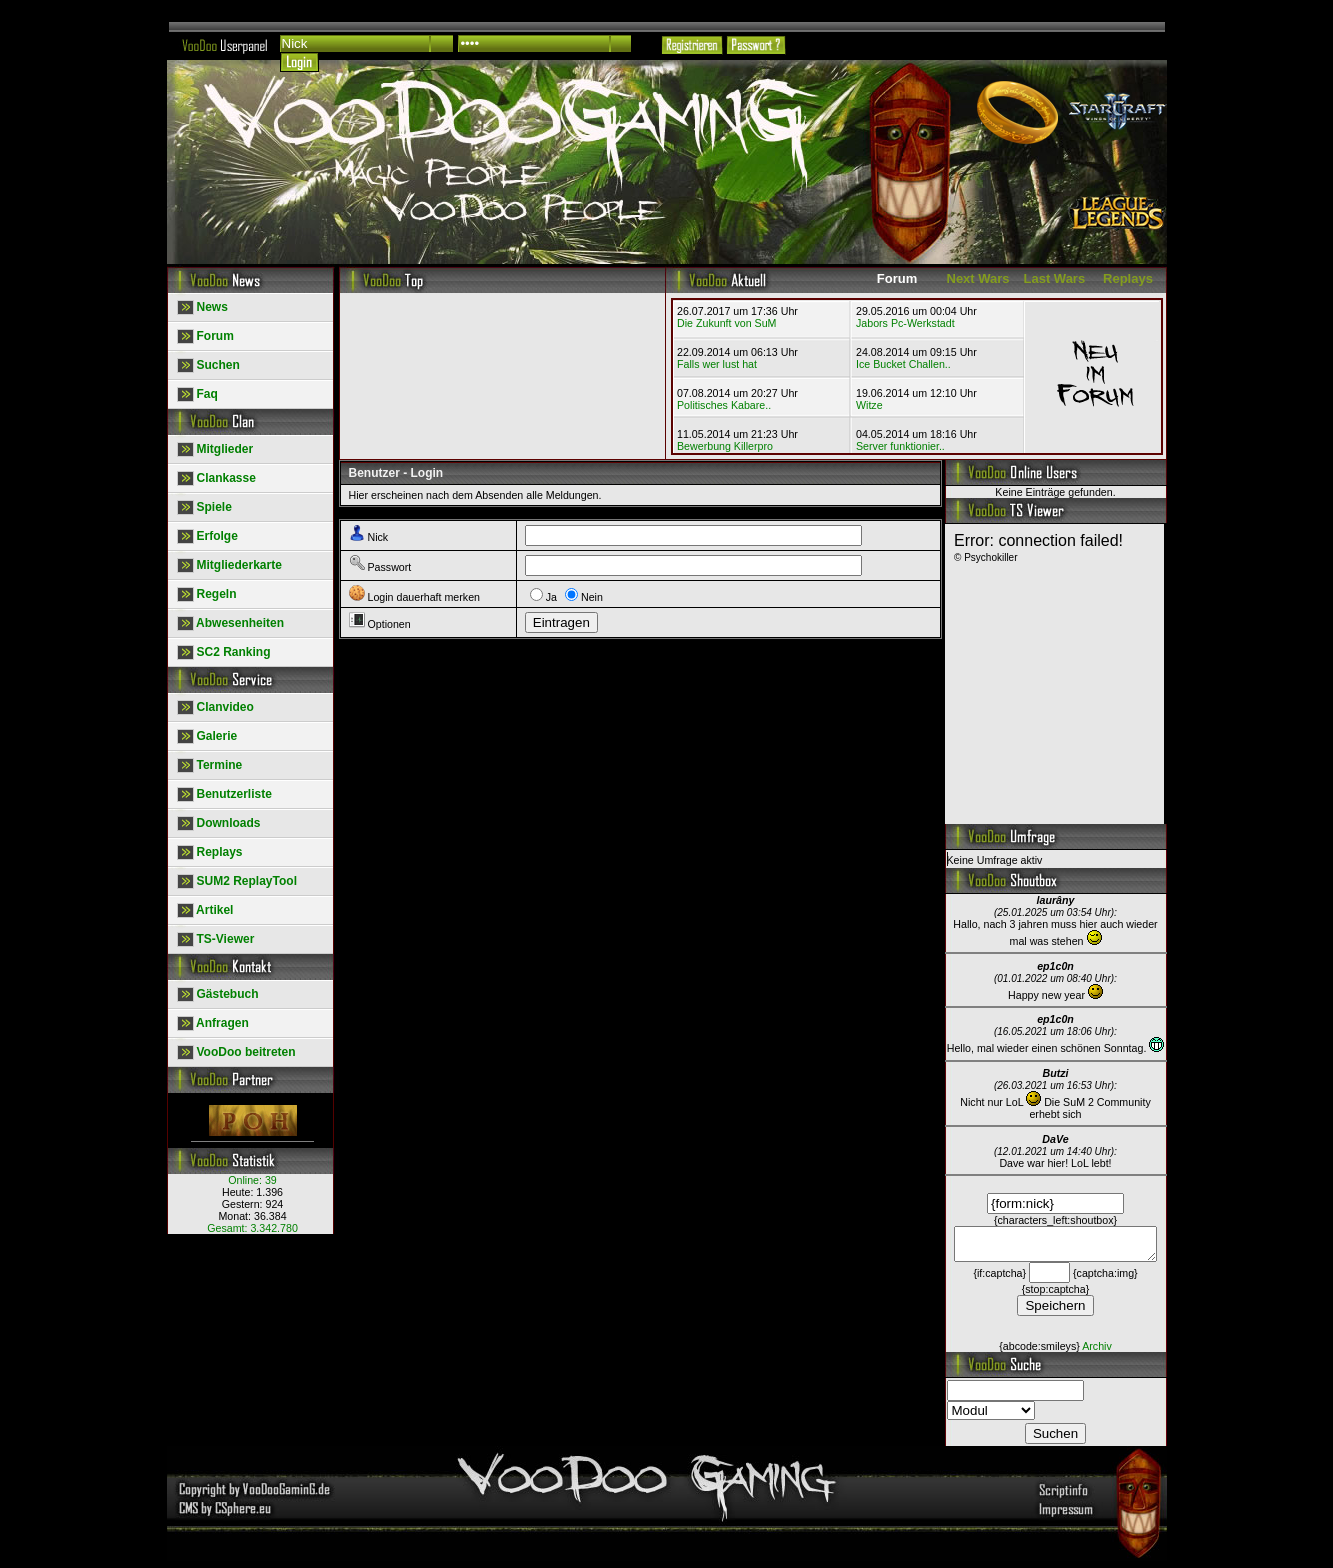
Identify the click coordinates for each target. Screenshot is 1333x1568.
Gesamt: (252, 1228)
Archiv (1097, 1352)
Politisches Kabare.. (724, 405)
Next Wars (978, 278)
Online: (252, 1180)
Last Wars (1055, 278)
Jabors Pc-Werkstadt (905, 323)
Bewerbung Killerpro (725, 446)
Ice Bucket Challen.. (903, 364)
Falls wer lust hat (717, 364)
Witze (869, 405)
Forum (897, 278)
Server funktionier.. (900, 446)
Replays (1128, 278)
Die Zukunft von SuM (727, 323)
